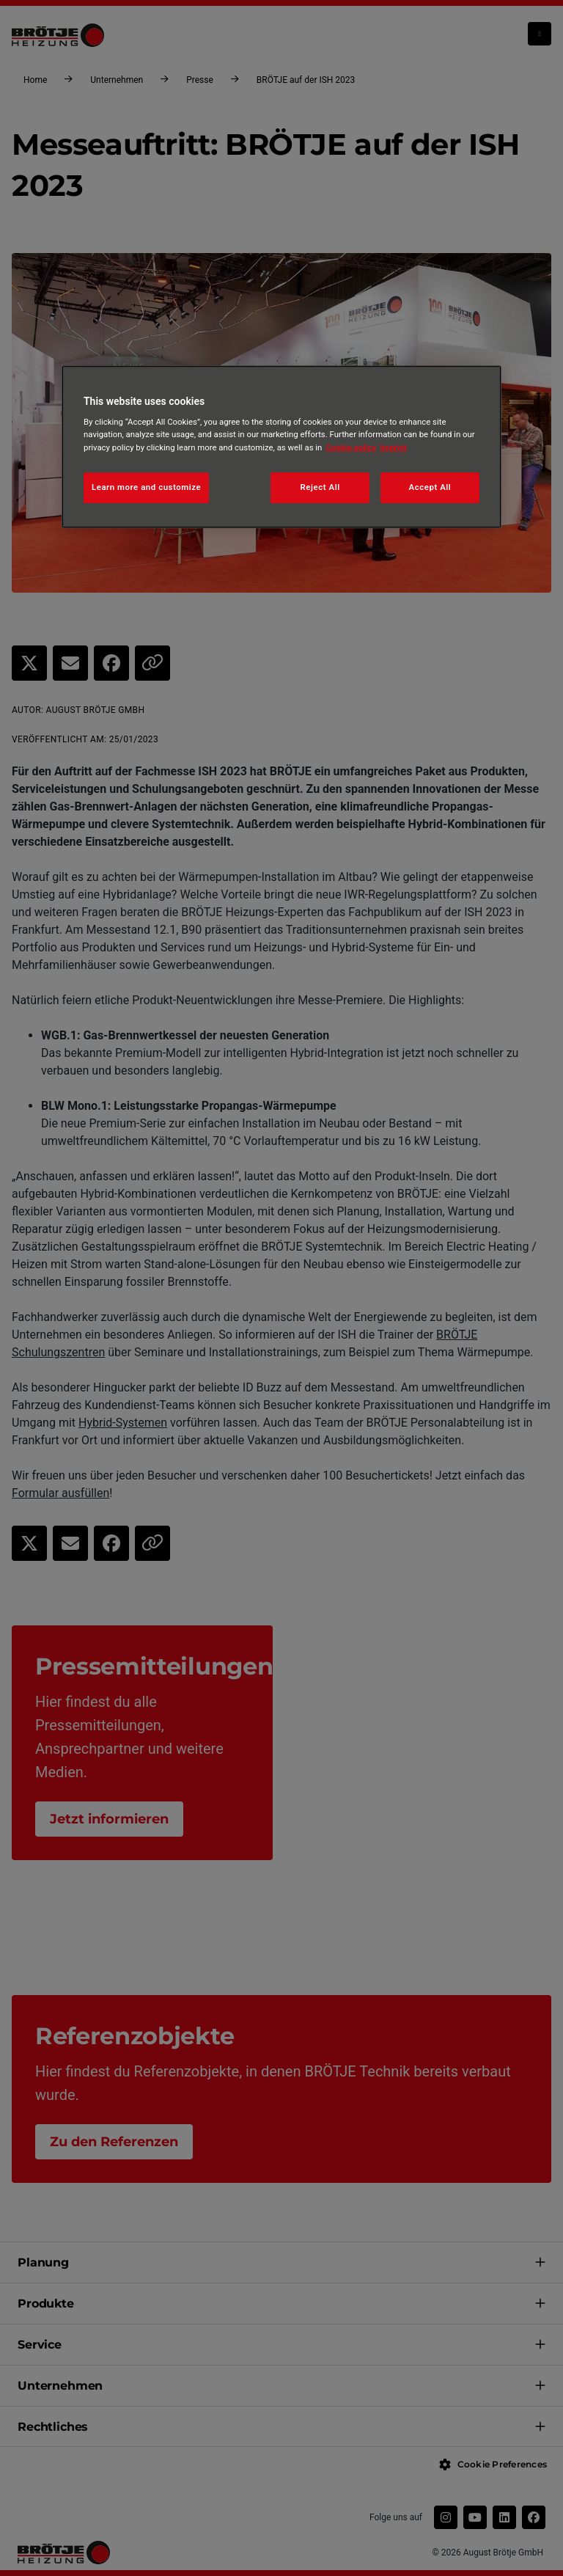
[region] (281, 446)
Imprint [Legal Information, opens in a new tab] (393, 447)
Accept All (430, 487)
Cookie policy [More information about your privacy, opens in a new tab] (350, 447)
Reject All (320, 487)
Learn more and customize (146, 487)
